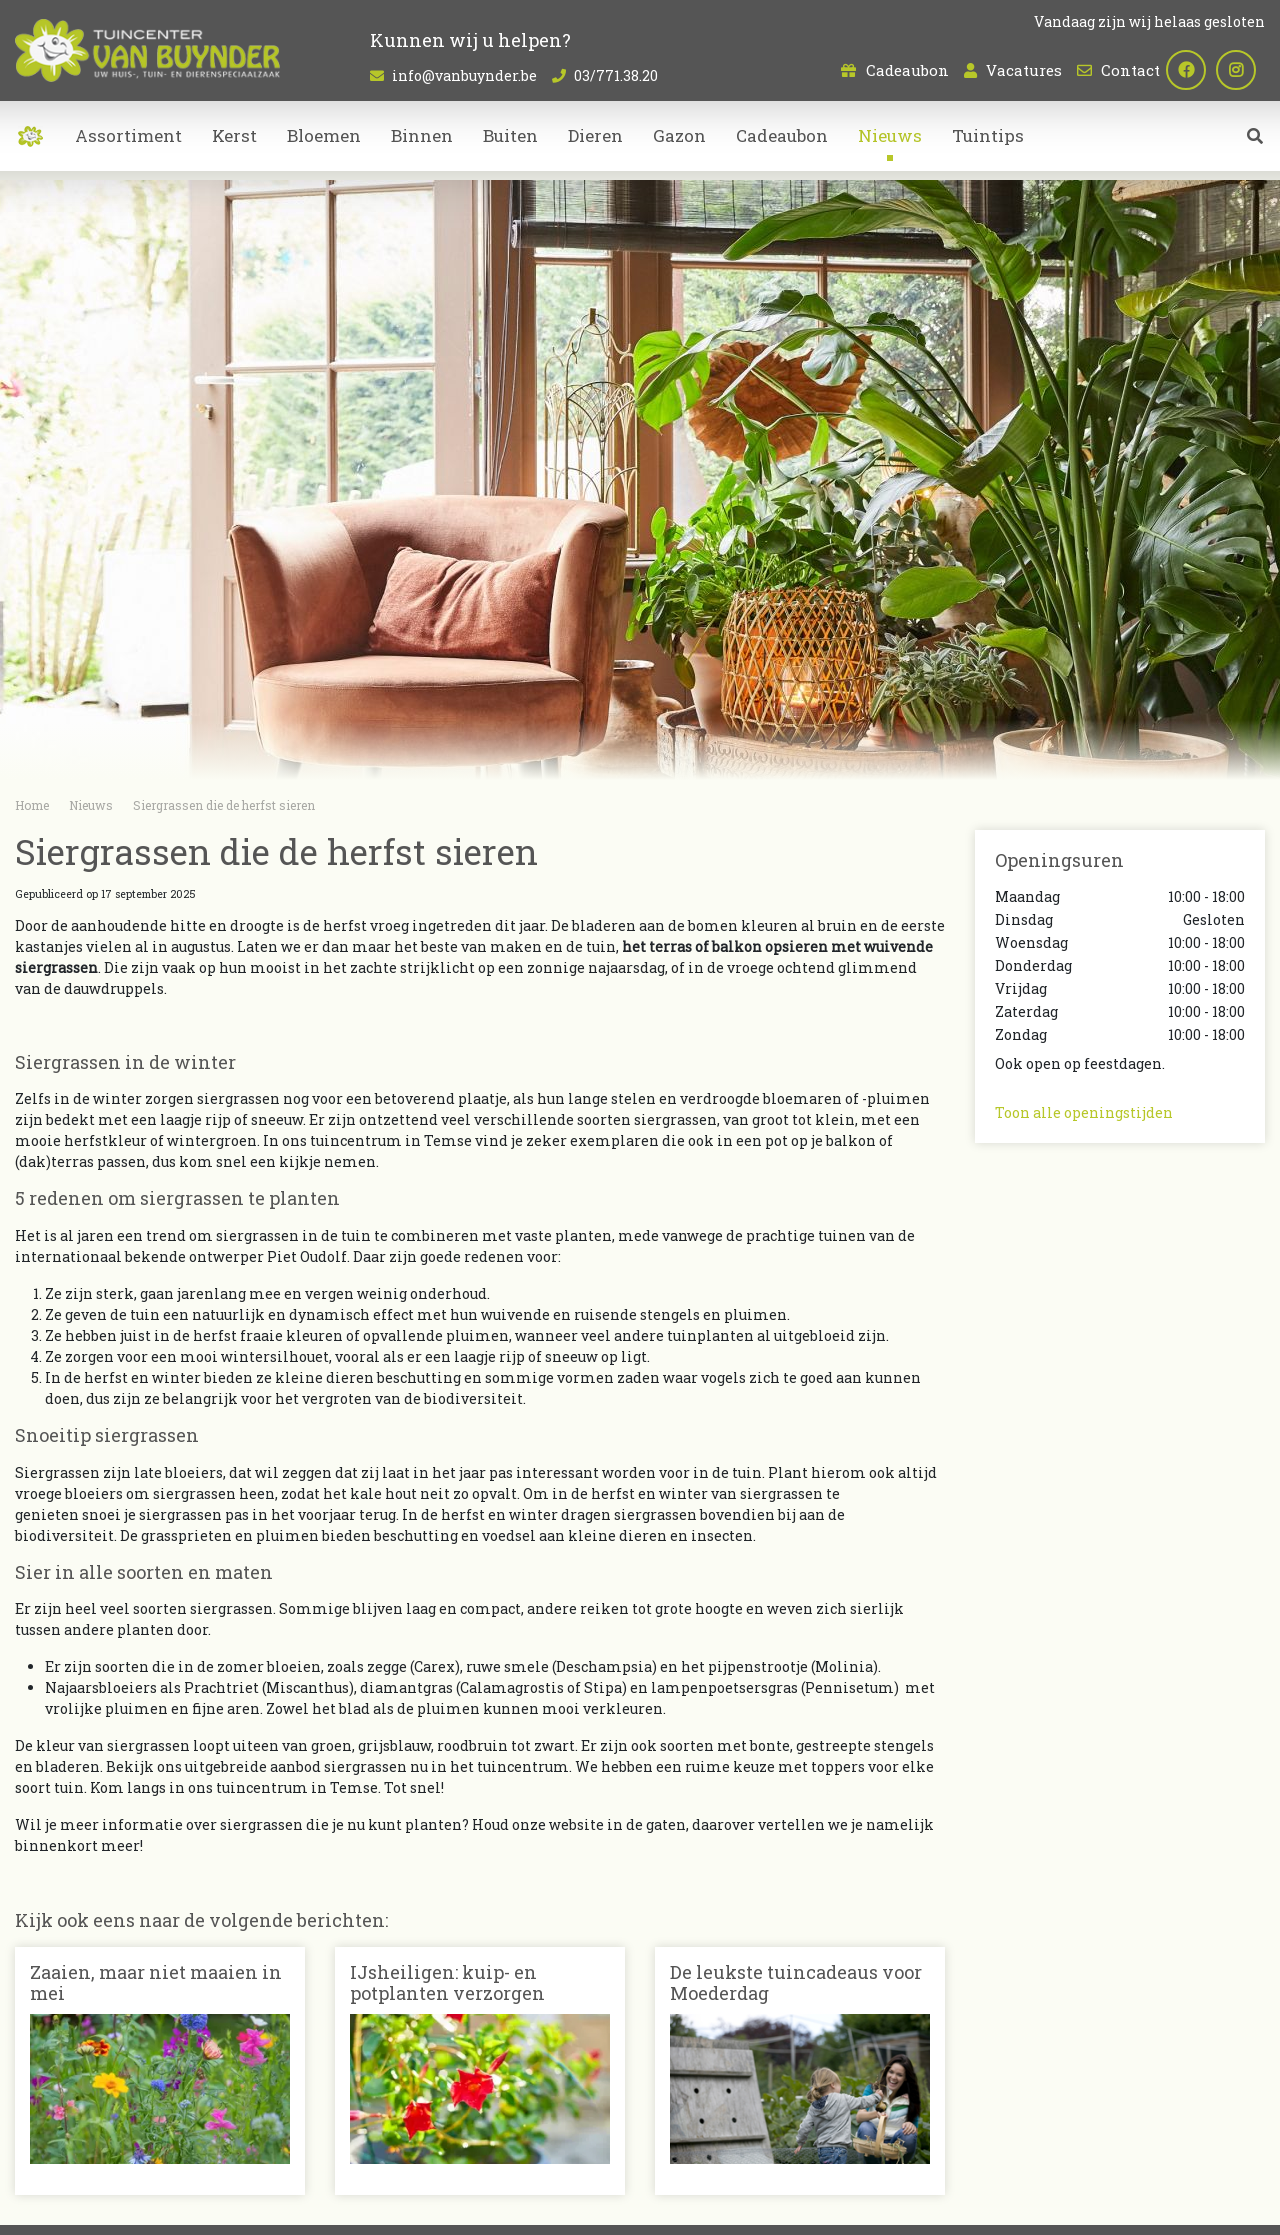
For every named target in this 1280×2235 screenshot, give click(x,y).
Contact (1130, 70)
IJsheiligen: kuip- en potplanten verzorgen (447, 1983)
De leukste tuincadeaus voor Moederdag (796, 1983)
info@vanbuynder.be (464, 75)
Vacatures (1024, 70)
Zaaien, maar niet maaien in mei (156, 1983)
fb (1195, 70)
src (1255, 145)
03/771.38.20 (616, 75)
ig (1245, 70)
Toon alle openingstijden (1084, 1112)
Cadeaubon (907, 70)
